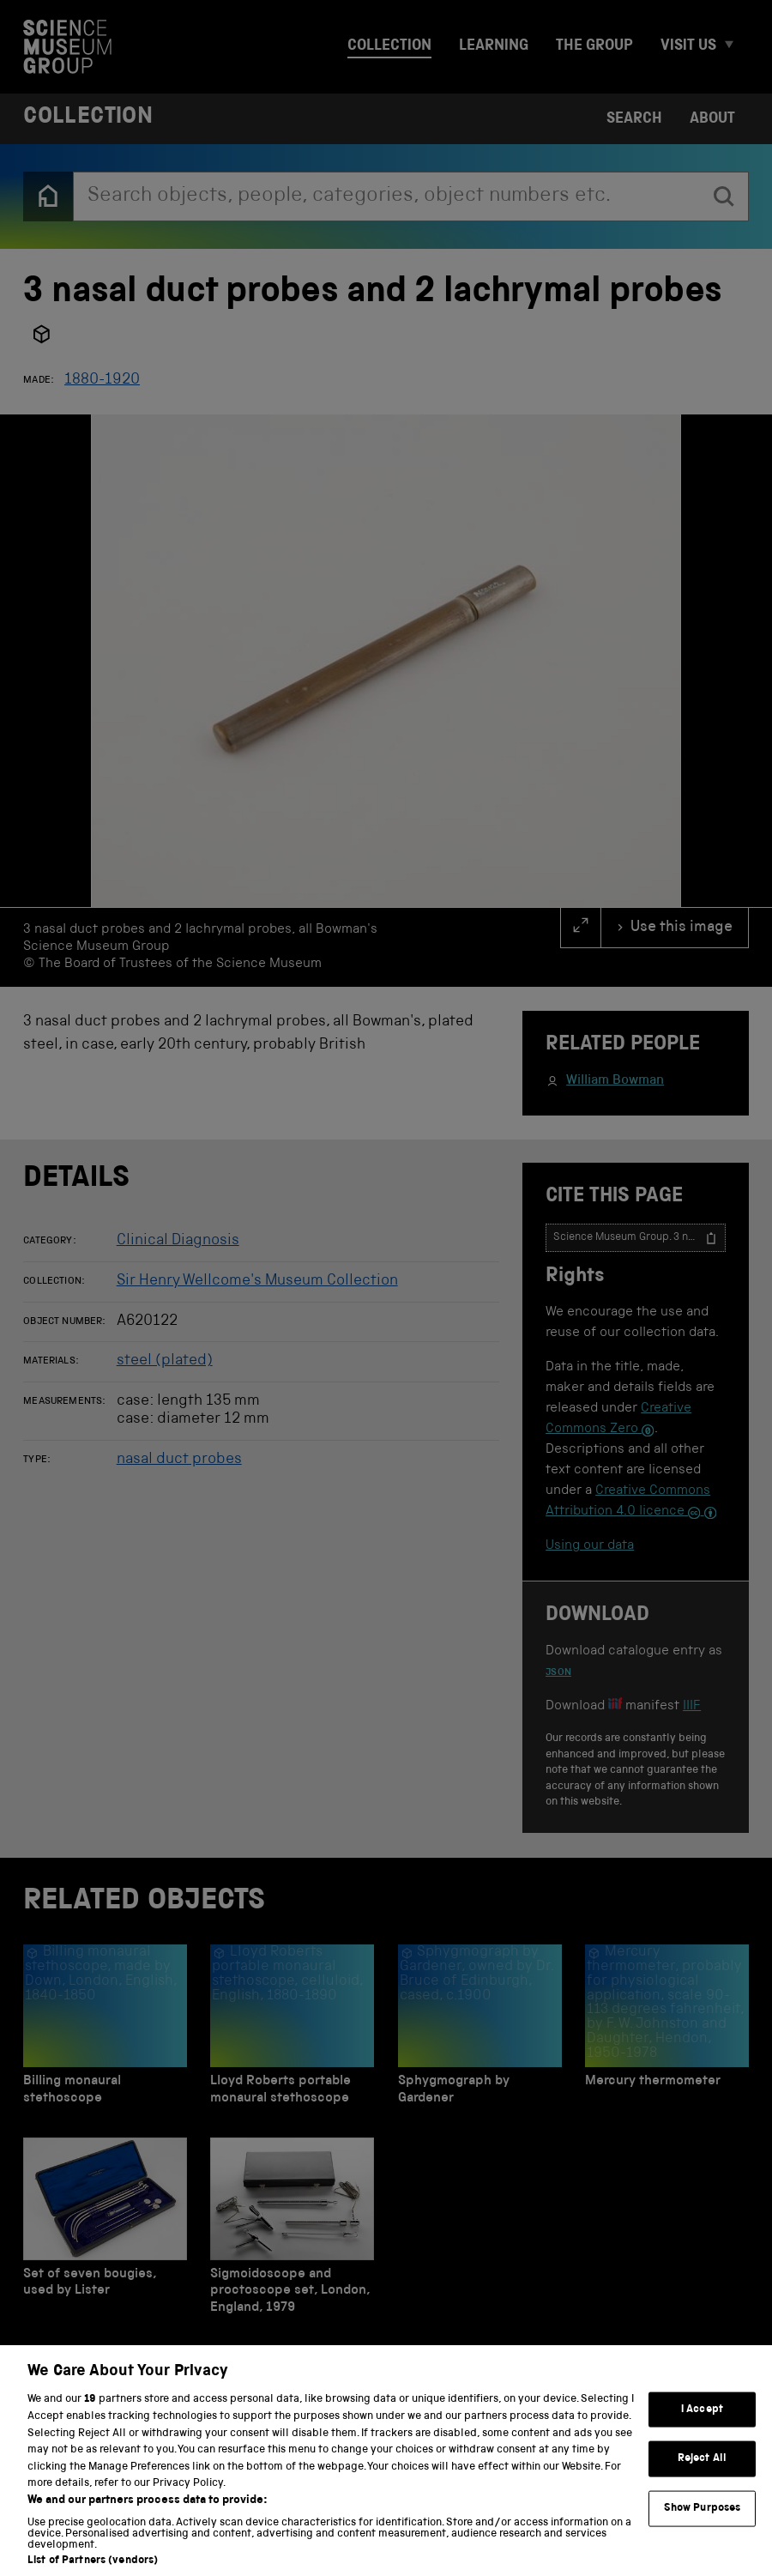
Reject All (702, 2476)
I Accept (702, 2427)
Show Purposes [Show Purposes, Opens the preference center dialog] (702, 2525)
